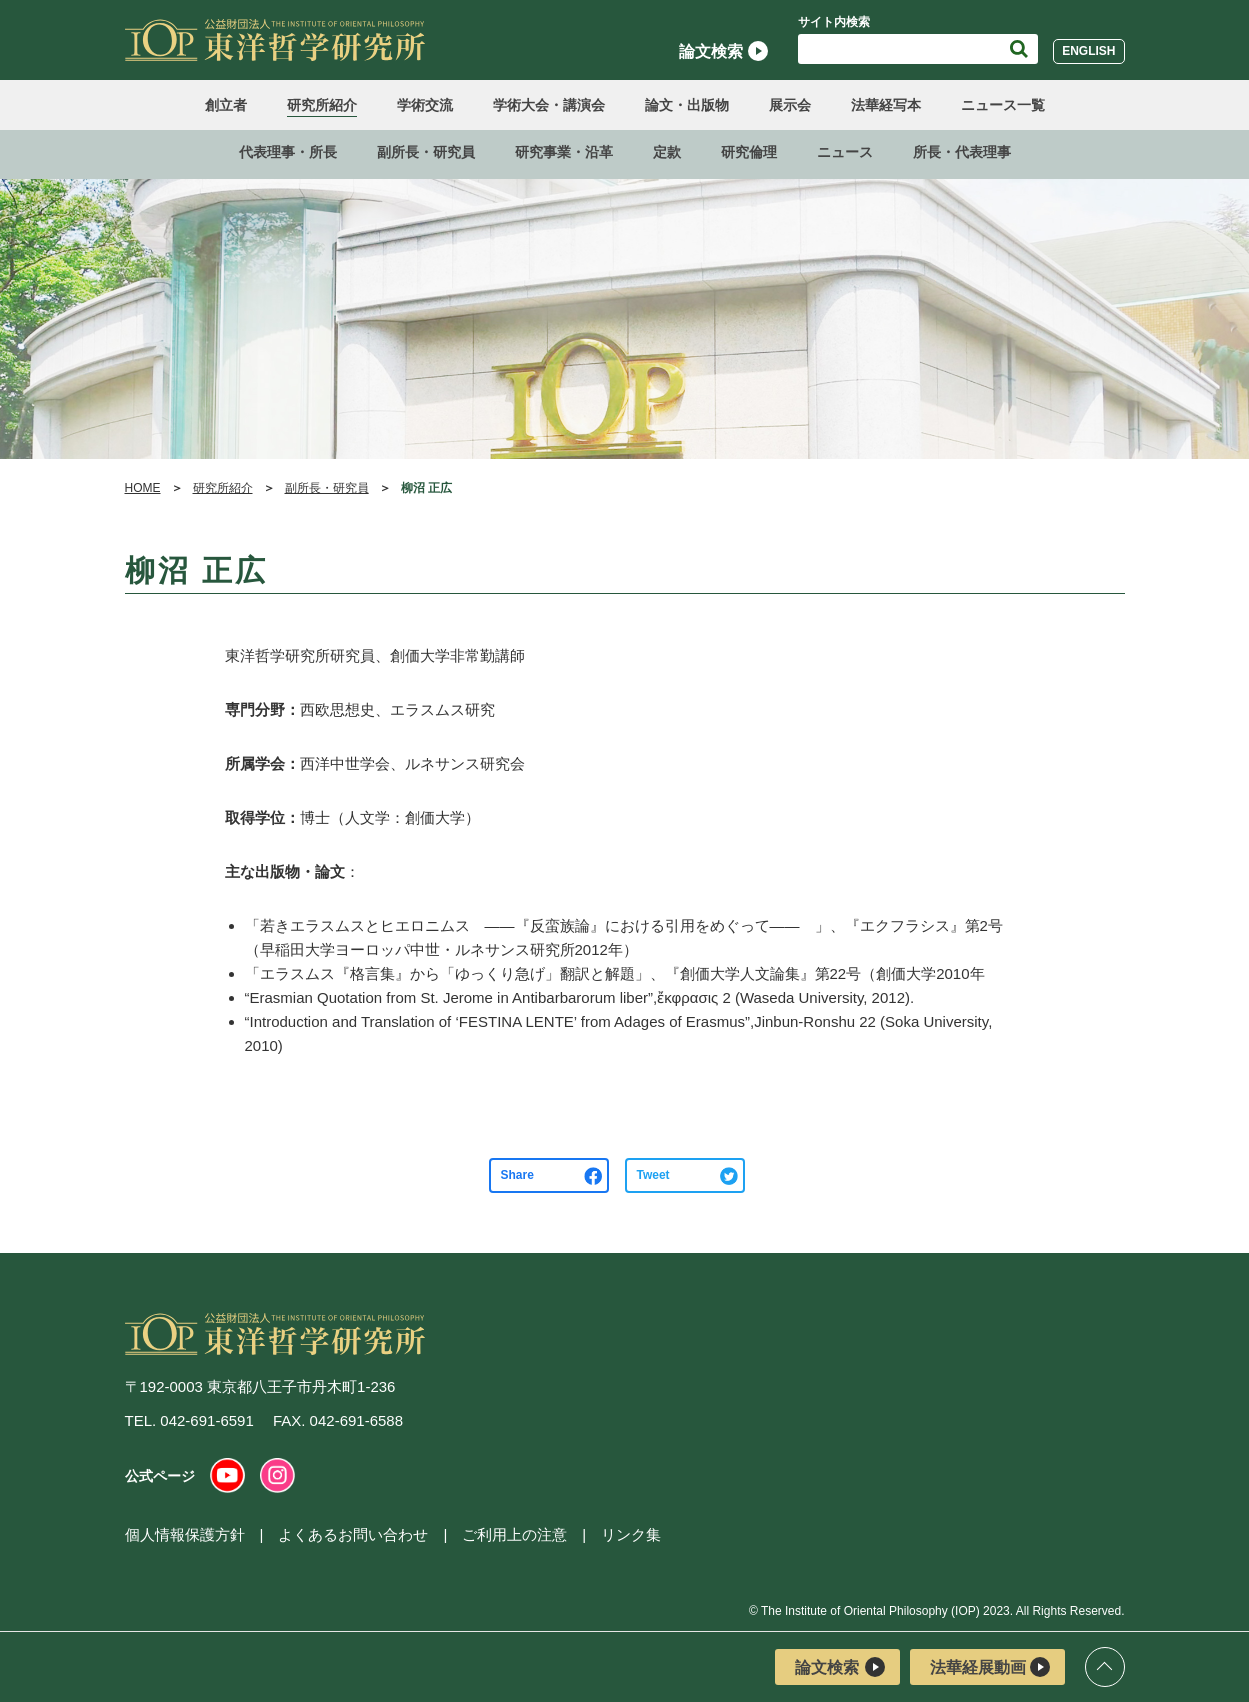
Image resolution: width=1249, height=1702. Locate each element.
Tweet (653, 1175)
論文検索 (723, 51)
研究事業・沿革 (564, 152)
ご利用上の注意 (514, 1534)
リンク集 (631, 1534)
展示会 (790, 105)
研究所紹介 (322, 105)
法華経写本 (886, 105)
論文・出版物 (687, 105)
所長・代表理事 (962, 152)
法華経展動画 (990, 1667)
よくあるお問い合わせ (353, 1534)
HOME (143, 488)
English (1088, 51)
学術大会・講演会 (549, 105)
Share (517, 1175)
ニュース (845, 152)
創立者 (226, 105)
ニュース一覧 (1003, 105)
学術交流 (425, 105)
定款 (667, 152)
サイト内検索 (834, 22)
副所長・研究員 (426, 152)
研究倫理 (749, 152)
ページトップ (1105, 1667)
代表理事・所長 (288, 152)
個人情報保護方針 (185, 1534)
